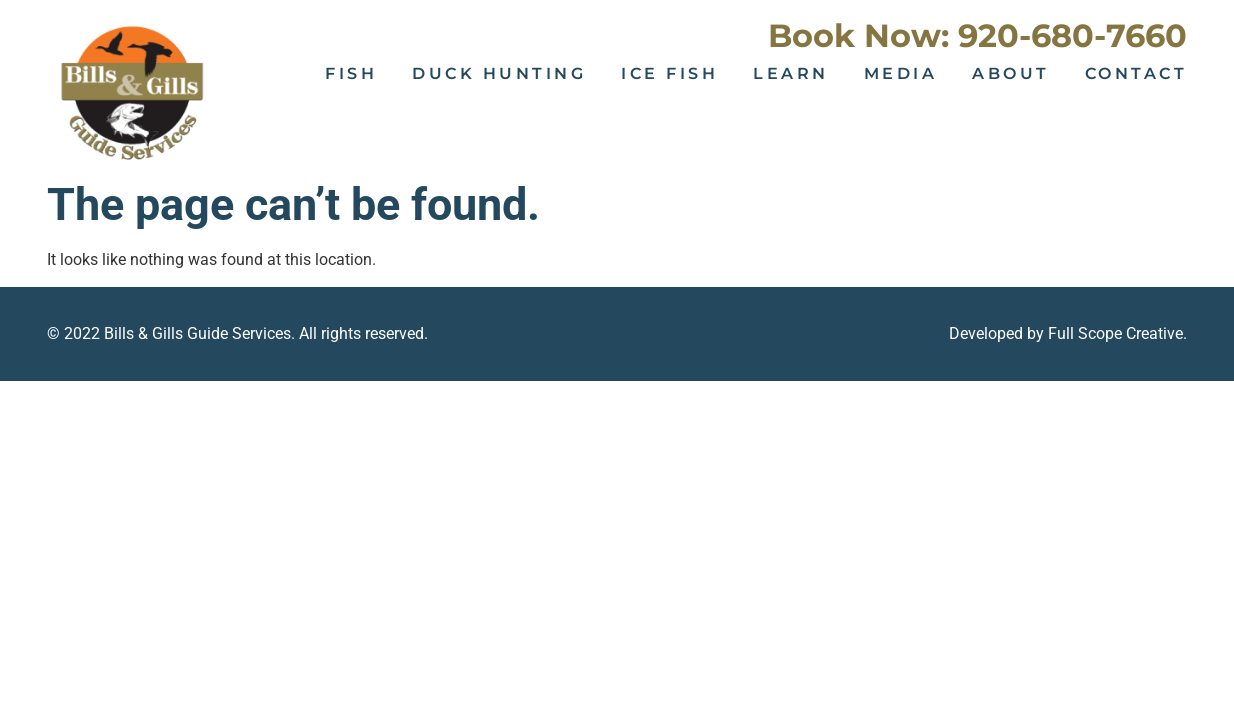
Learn (791, 73)
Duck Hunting (499, 73)
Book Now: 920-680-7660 (977, 35)
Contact (1136, 73)
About (1011, 73)
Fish (351, 73)
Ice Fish (669, 73)
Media (901, 73)
